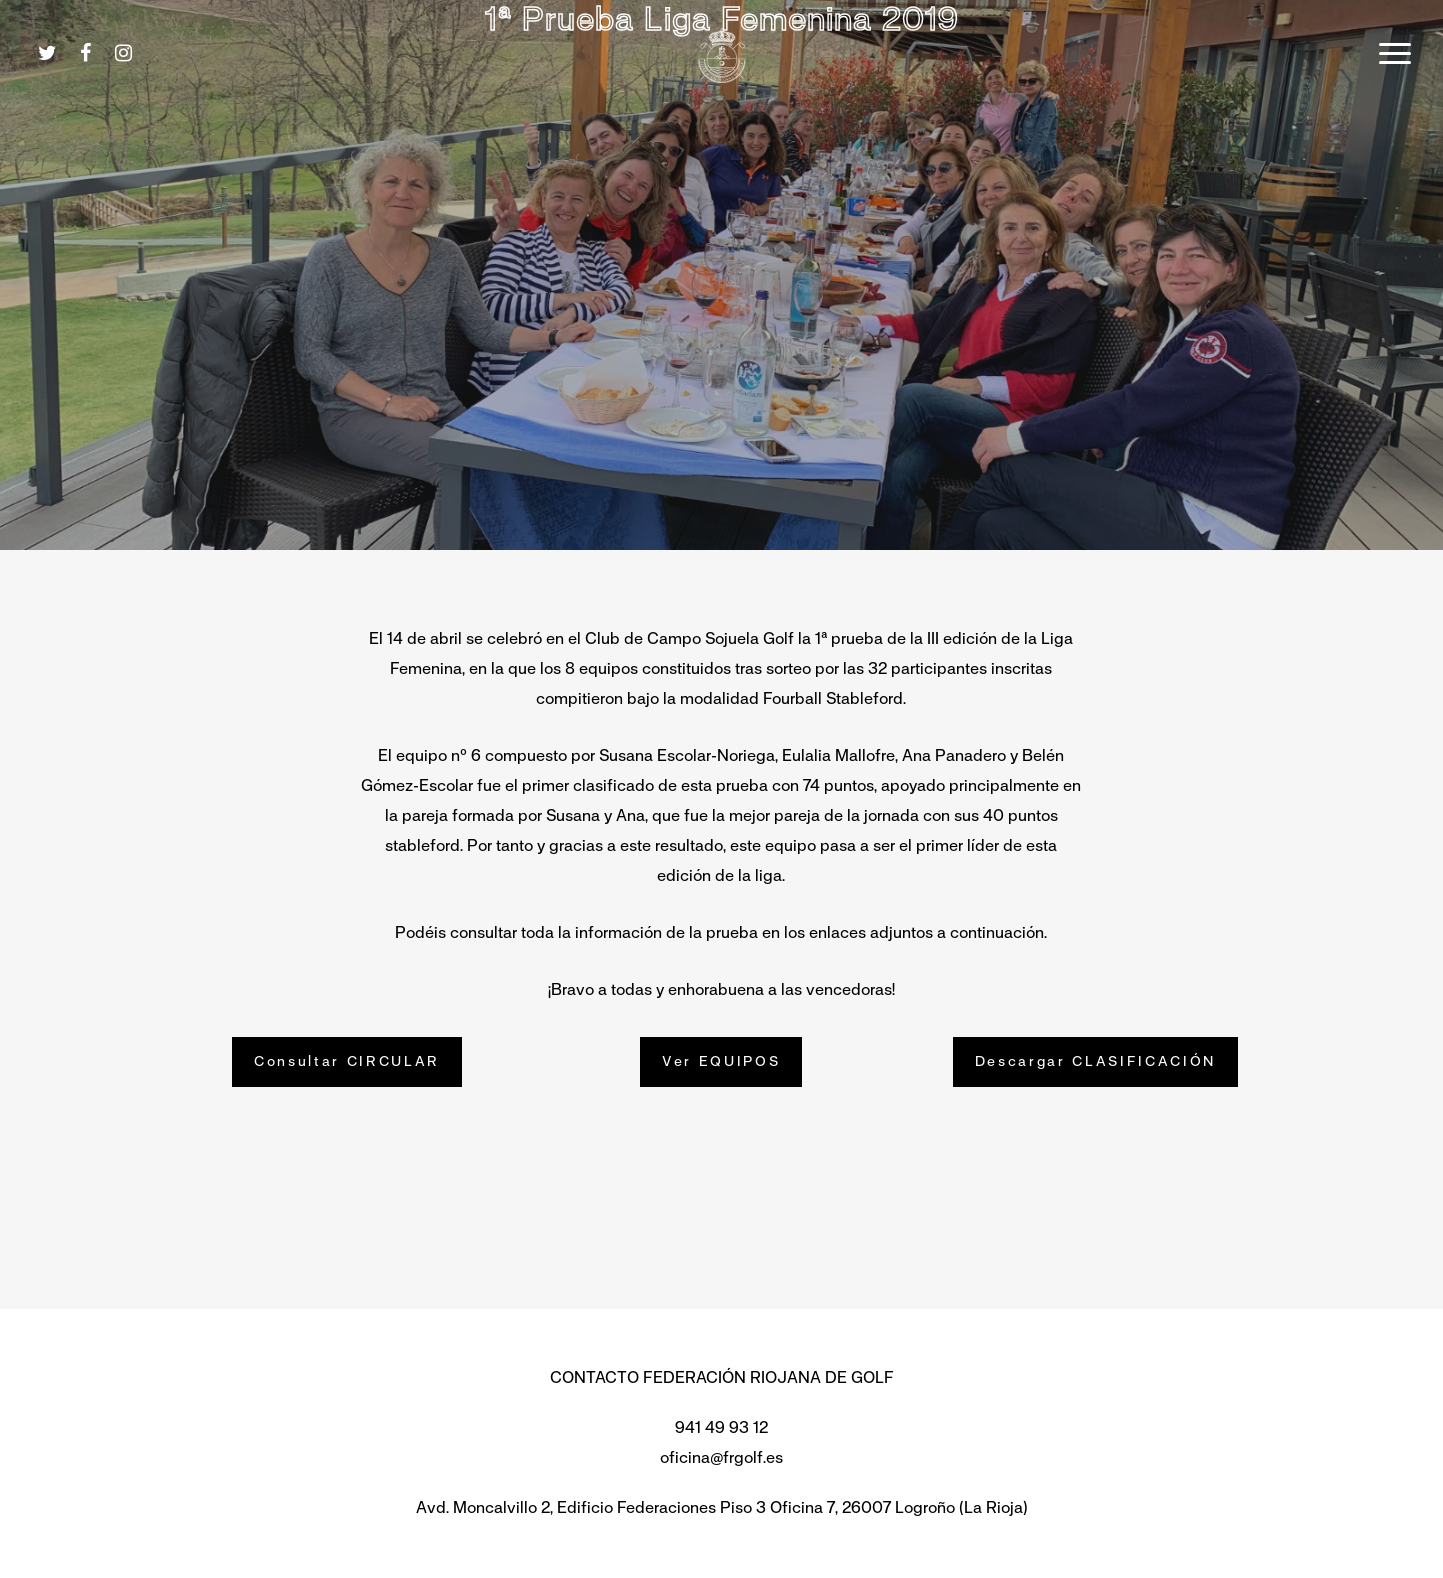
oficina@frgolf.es (721, 1457)
